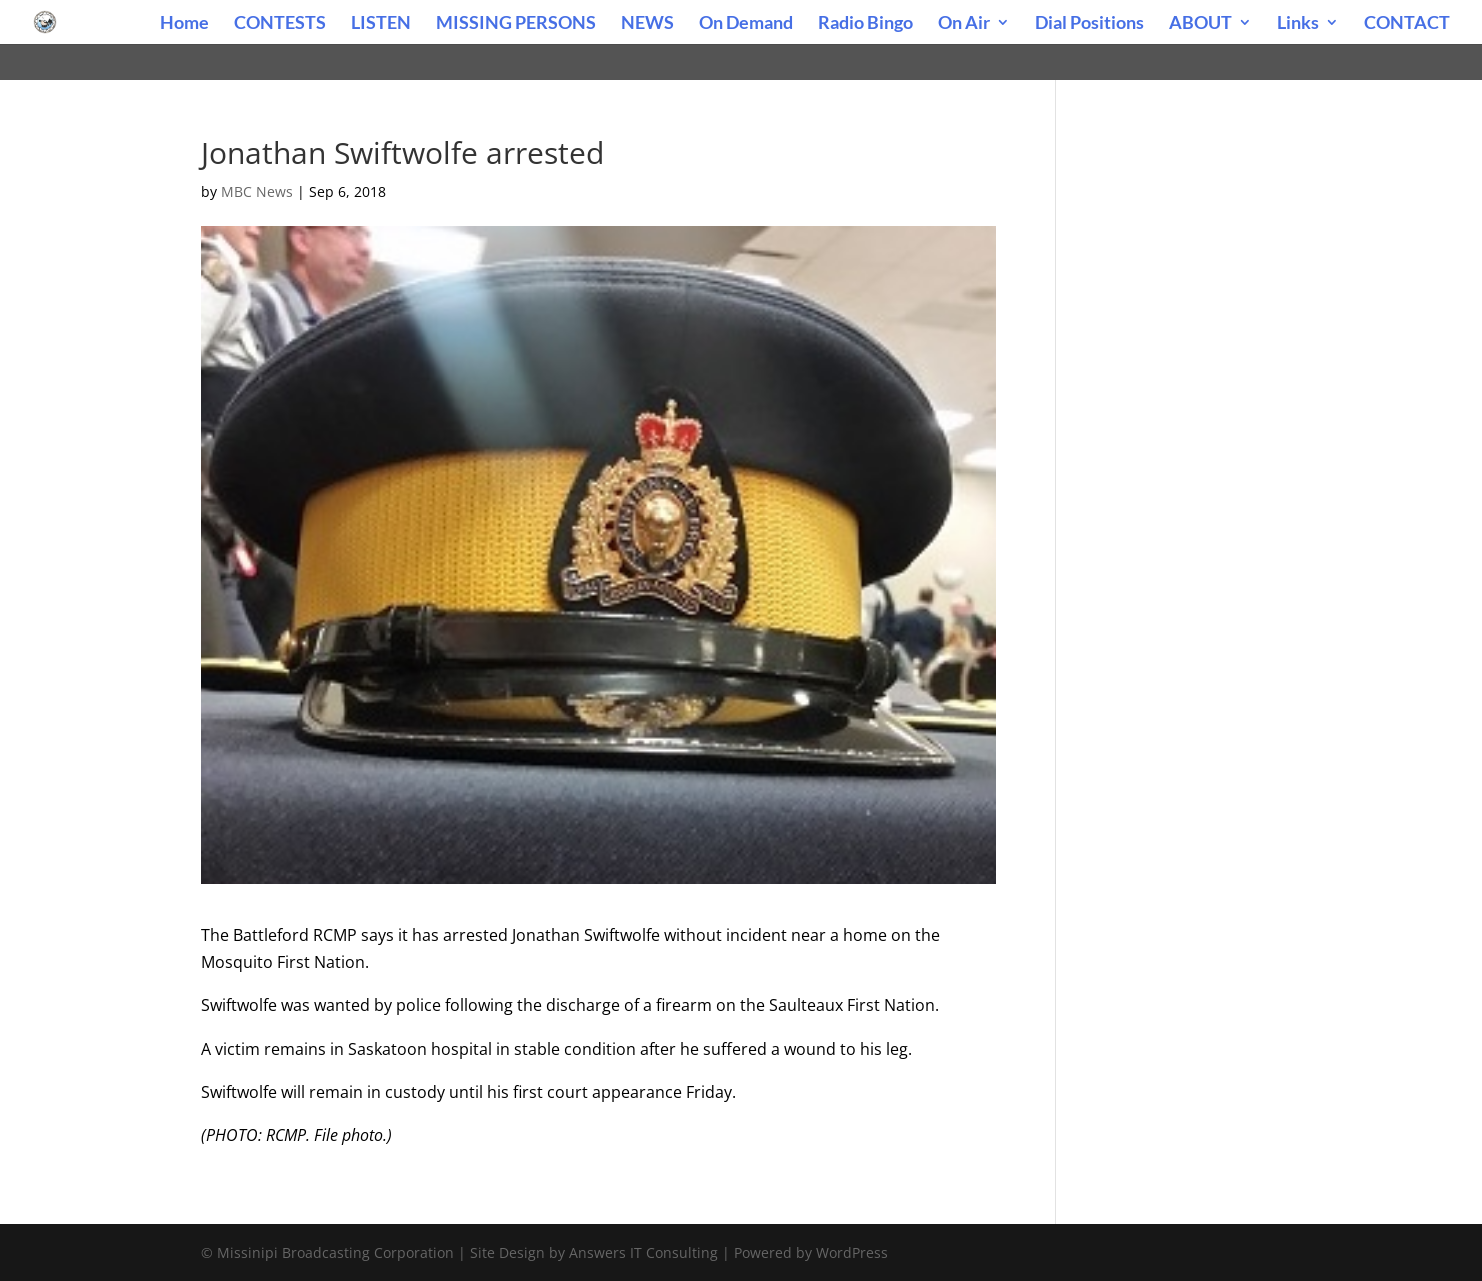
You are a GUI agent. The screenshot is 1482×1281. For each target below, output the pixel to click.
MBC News (257, 191)
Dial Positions (1089, 24)
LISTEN (381, 24)
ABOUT (1200, 24)
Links (1298, 24)
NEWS (647, 24)
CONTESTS (280, 24)
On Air (964, 24)
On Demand (746, 24)
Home (184, 24)
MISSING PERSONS (516, 24)
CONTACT (1407, 24)
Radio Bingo (865, 24)
